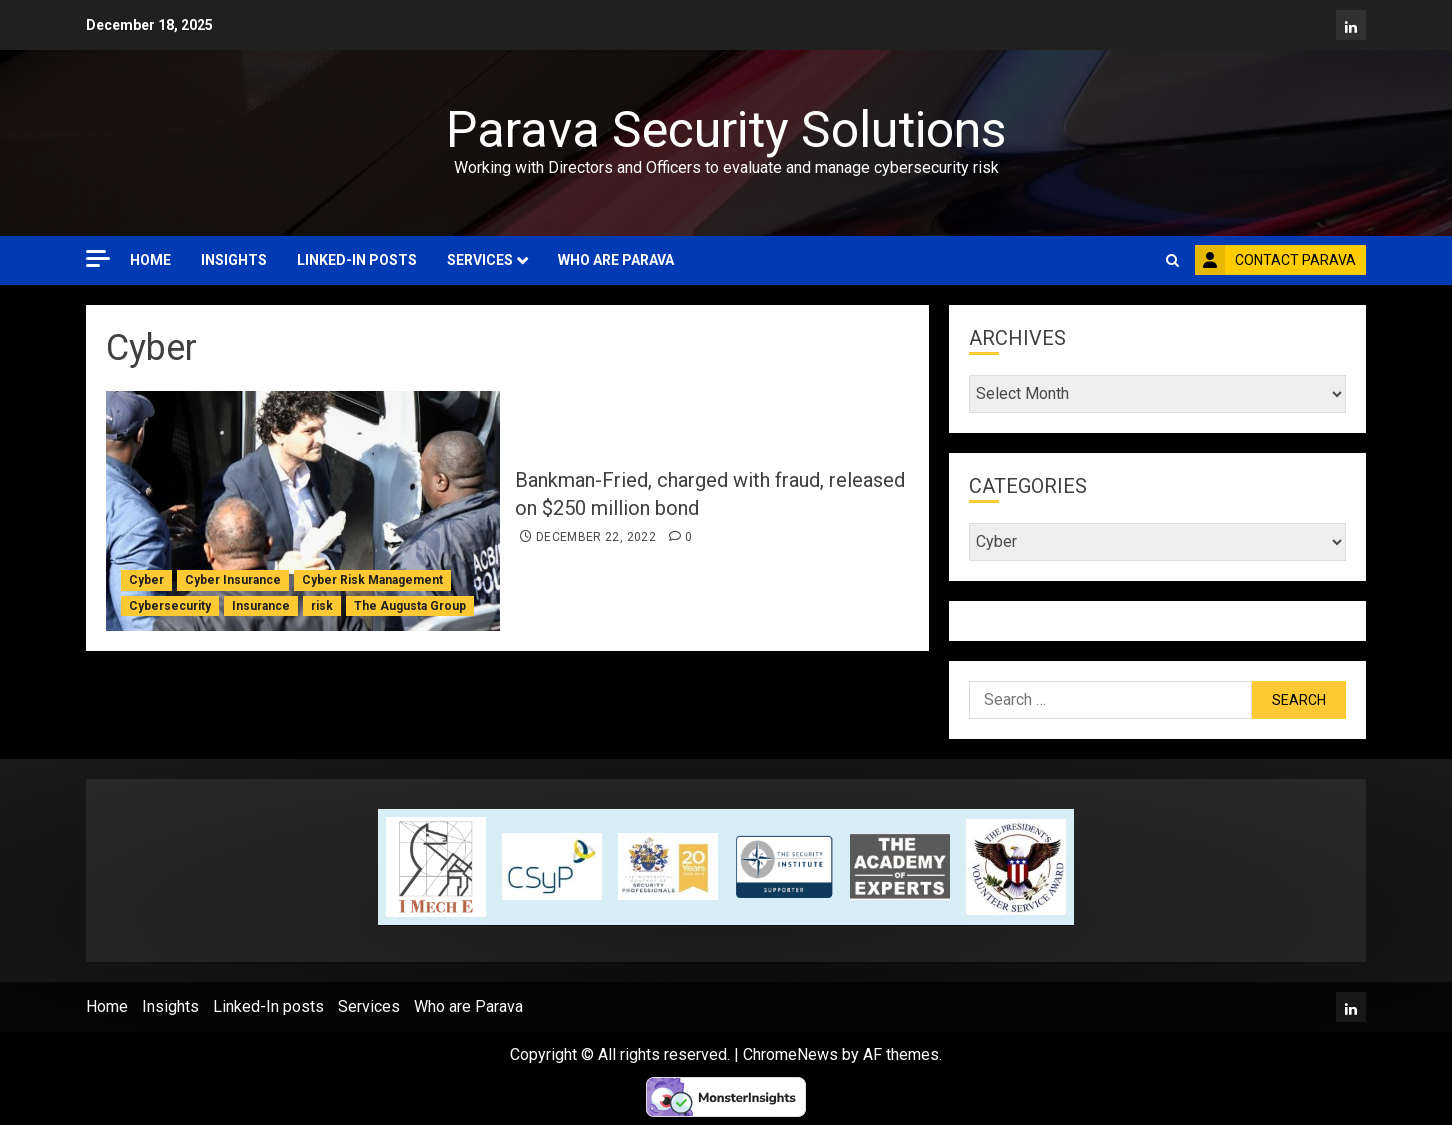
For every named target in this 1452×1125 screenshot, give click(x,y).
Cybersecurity (170, 606)
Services (480, 260)
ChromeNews (790, 1054)
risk (322, 606)
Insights (234, 260)
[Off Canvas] (98, 258)
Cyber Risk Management (372, 580)
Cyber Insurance (233, 580)
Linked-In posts (357, 260)
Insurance (261, 606)
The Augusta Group (410, 606)
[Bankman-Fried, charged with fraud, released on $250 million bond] (303, 511)
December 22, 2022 (596, 537)
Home (150, 260)
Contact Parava (1275, 260)
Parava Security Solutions (726, 130)
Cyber (146, 580)
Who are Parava (616, 260)
